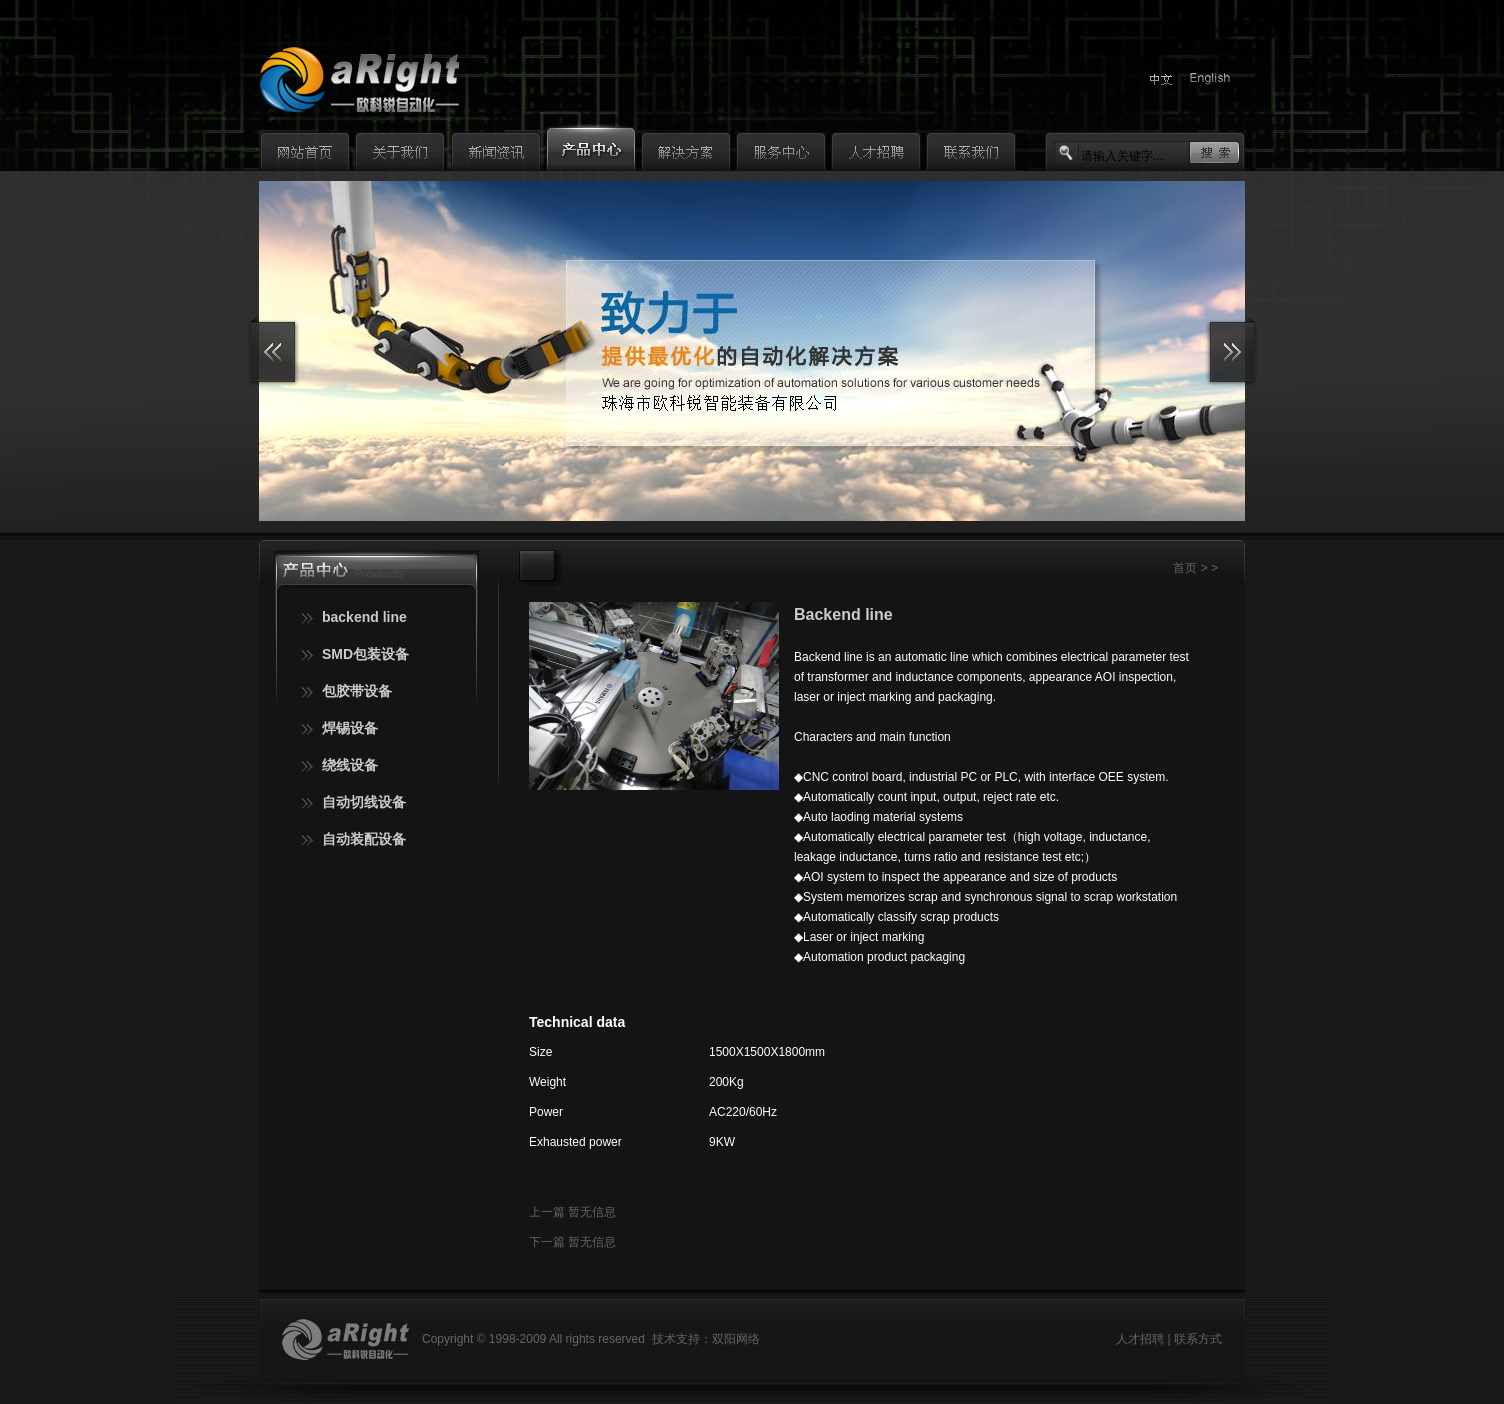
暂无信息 (592, 1212)
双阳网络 (736, 1339)
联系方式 (1198, 1339)
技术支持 (676, 1339)
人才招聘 (1140, 1339)
